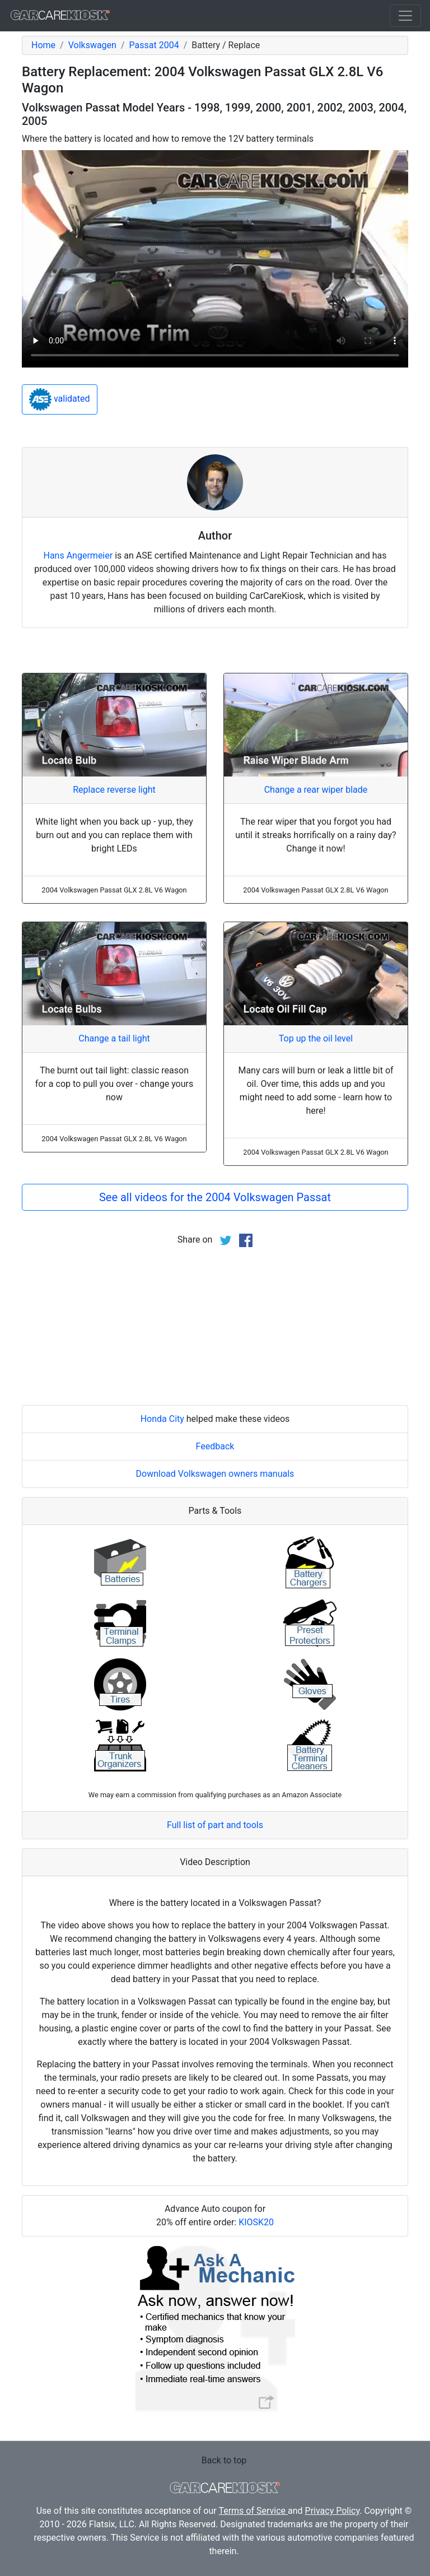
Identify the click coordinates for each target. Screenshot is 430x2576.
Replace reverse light (114, 789)
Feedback (215, 1446)
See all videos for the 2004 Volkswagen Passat (215, 1197)
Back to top (224, 2460)
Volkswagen (92, 45)
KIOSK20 (256, 2222)
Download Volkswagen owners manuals (215, 1473)
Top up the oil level (316, 1038)
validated (59, 399)
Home (43, 45)
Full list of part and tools (215, 1825)
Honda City (162, 1418)
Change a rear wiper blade (316, 789)
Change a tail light (113, 1038)
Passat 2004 (154, 45)
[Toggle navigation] (405, 15)
